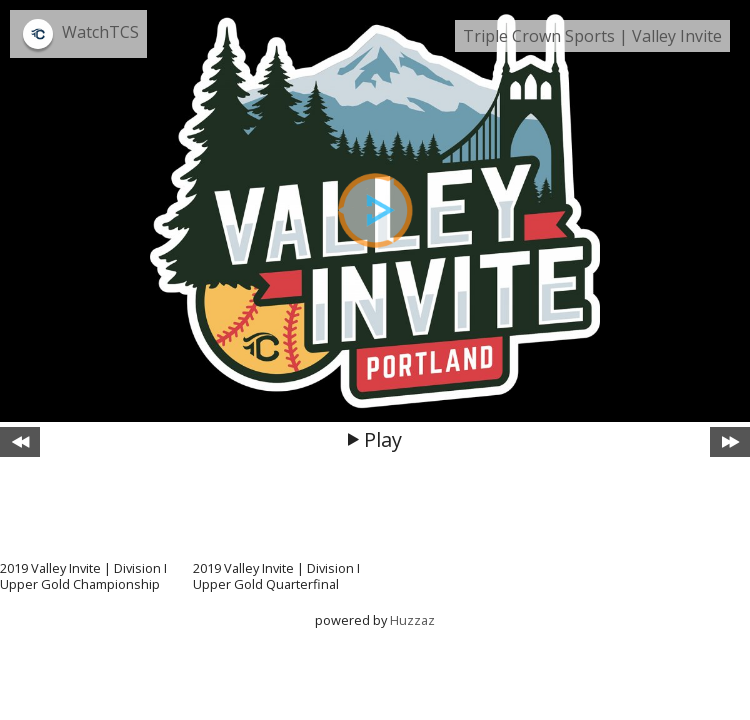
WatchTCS (100, 32)
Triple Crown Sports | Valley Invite (592, 36)
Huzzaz (412, 620)
